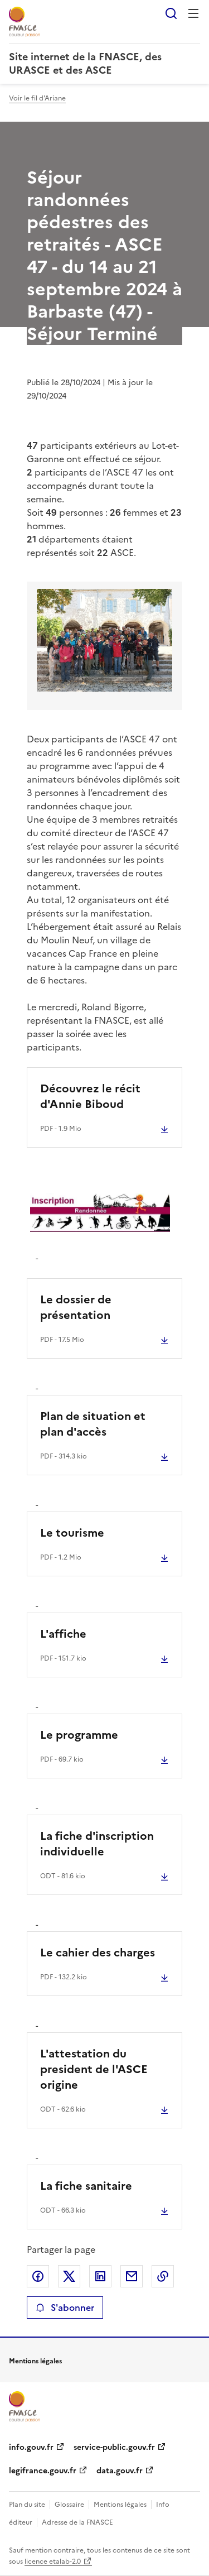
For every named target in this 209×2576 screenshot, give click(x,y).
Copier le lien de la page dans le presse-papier (163, 2276)
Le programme (79, 1734)
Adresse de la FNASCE (77, 2522)
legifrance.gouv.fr (42, 2471)
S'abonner (65, 2307)
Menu (193, 13)
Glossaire (69, 2505)
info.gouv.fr (31, 2447)
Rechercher (171, 13)
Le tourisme (72, 1532)
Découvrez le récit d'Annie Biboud (90, 1096)
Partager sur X (69, 2276)
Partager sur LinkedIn (100, 2276)
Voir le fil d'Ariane (37, 98)
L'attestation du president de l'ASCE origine (94, 2069)
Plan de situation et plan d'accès (92, 1424)
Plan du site (27, 2505)
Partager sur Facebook (38, 2276)
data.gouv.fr (119, 2471)
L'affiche (63, 1633)
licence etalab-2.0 (53, 2561)
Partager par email (131, 2276)
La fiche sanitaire (86, 2185)
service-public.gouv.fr (114, 2447)
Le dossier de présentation (75, 1307)
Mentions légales (120, 2505)
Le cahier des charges (97, 1952)
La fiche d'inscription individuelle (97, 1843)
